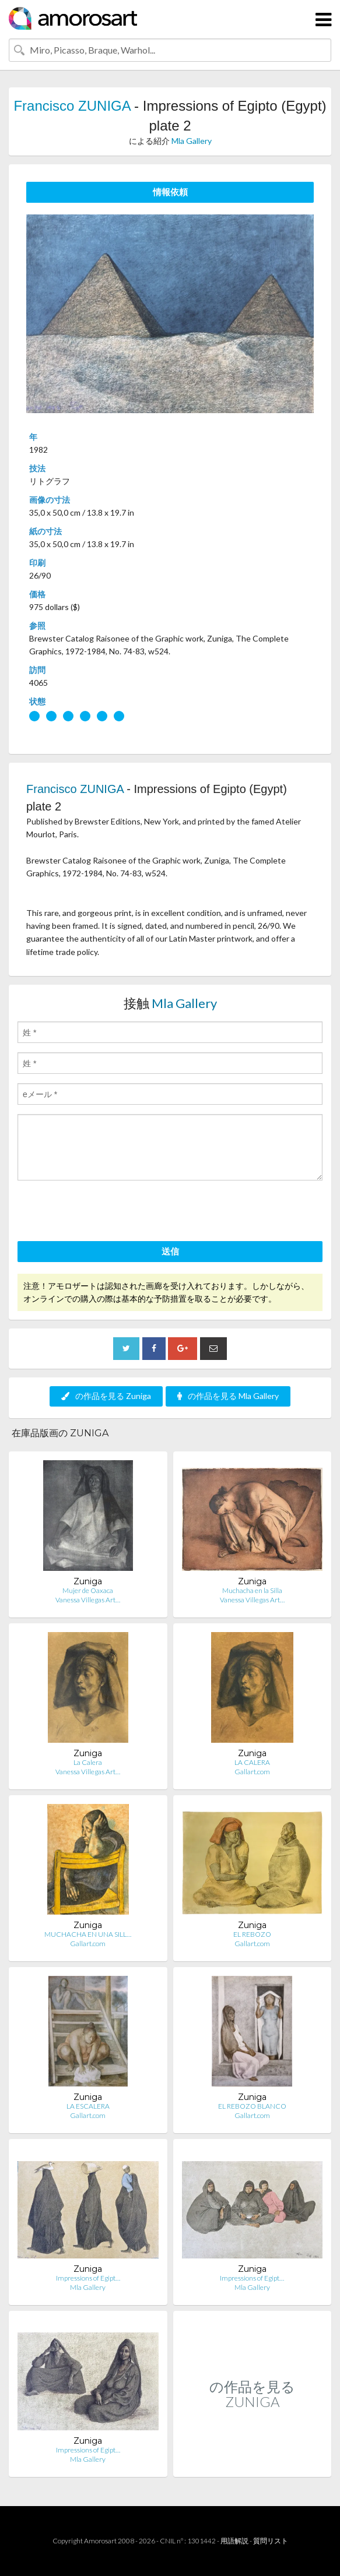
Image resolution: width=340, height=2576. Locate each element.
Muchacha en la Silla (252, 1590)
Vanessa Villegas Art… (87, 1599)
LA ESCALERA (88, 2106)
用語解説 (234, 2540)
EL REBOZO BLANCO (252, 2106)
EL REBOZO (252, 1934)
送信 (170, 1251)
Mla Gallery (191, 141)
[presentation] (106, 1212)
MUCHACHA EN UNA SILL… (87, 1934)
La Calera (87, 1762)
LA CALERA (252, 1762)
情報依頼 (170, 191)
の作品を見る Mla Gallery (228, 1396)
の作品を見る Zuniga (106, 1396)
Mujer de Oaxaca (87, 1590)
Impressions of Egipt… (88, 2278)
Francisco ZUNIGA (71, 106)
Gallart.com (252, 1771)
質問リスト (270, 2540)
